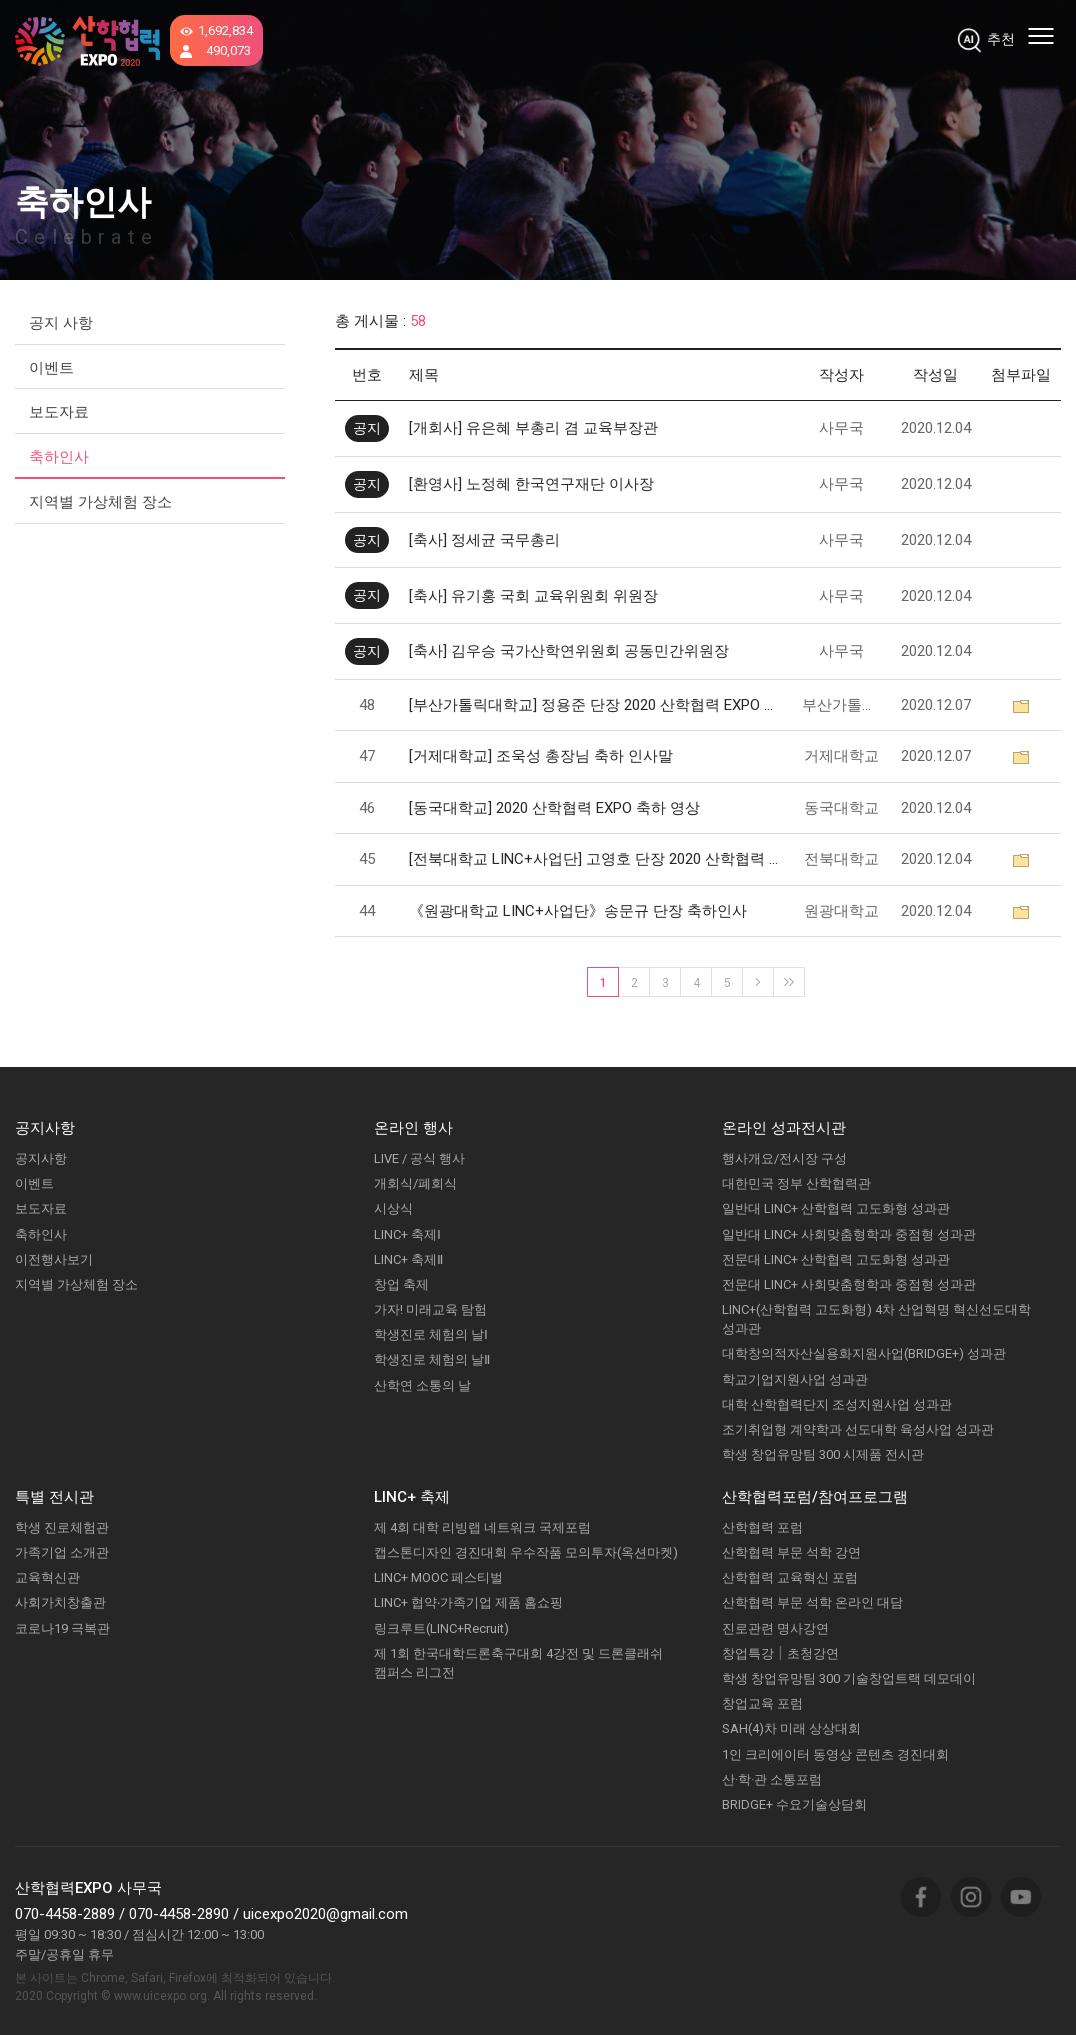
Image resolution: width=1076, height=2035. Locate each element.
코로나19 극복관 (62, 1628)
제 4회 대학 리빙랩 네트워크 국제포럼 (482, 1527)
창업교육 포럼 (762, 1703)
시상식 (393, 1208)
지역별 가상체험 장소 (100, 502)
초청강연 (813, 1653)
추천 (1001, 39)
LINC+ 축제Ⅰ (407, 1234)
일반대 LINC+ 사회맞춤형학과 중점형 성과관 (849, 1234)
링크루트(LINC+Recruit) (441, 1628)
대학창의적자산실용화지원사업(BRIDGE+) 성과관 (864, 1353)
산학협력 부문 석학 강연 (791, 1552)
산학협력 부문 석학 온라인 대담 (812, 1602)
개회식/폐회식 (415, 1183)
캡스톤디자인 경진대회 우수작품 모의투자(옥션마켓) (526, 1552)
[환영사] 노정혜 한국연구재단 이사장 (531, 484)
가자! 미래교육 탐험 (430, 1309)
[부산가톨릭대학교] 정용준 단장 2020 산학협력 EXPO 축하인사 (595, 705)
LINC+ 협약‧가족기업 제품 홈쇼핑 (468, 1602)
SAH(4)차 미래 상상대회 (791, 1728)
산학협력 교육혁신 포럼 (790, 1577)
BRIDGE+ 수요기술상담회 (794, 1804)
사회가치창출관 (60, 1602)
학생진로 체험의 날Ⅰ (431, 1334)
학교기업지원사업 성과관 (795, 1379)
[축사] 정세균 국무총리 (484, 540)
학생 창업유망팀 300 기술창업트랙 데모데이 (849, 1678)
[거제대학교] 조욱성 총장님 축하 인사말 (541, 756)
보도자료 (59, 412)
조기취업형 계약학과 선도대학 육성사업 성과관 (858, 1429)
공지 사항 (61, 323)
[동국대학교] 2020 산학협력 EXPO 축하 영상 (554, 808)
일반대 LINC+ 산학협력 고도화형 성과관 (836, 1208)
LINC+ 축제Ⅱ (408, 1259)
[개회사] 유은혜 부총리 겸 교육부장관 (533, 428)
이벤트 (51, 368)
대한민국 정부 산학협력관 (796, 1183)
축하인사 (59, 457)
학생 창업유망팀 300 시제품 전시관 (823, 1454)
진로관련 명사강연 (775, 1628)
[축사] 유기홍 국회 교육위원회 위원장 (533, 596)
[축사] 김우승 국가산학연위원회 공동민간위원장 (569, 651)
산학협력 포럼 (762, 1527)
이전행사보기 (54, 1259)
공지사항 (41, 1158)
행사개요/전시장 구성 (784, 1158)
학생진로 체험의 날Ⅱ (432, 1359)
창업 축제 (401, 1284)
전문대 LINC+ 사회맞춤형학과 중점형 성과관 (849, 1284)
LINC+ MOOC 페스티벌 (438, 1577)
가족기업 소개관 (62, 1552)
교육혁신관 (47, 1577)
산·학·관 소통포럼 (772, 1779)
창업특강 (748, 1653)
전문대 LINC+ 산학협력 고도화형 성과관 (836, 1259)
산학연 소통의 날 (422, 1385)
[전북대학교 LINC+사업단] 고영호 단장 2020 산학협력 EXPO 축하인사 (595, 859)
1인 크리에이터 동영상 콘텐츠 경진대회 (835, 1754)
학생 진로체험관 (62, 1527)
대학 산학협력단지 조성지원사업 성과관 (837, 1404)
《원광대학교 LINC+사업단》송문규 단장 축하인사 (578, 911)
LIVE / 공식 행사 (419, 1158)
